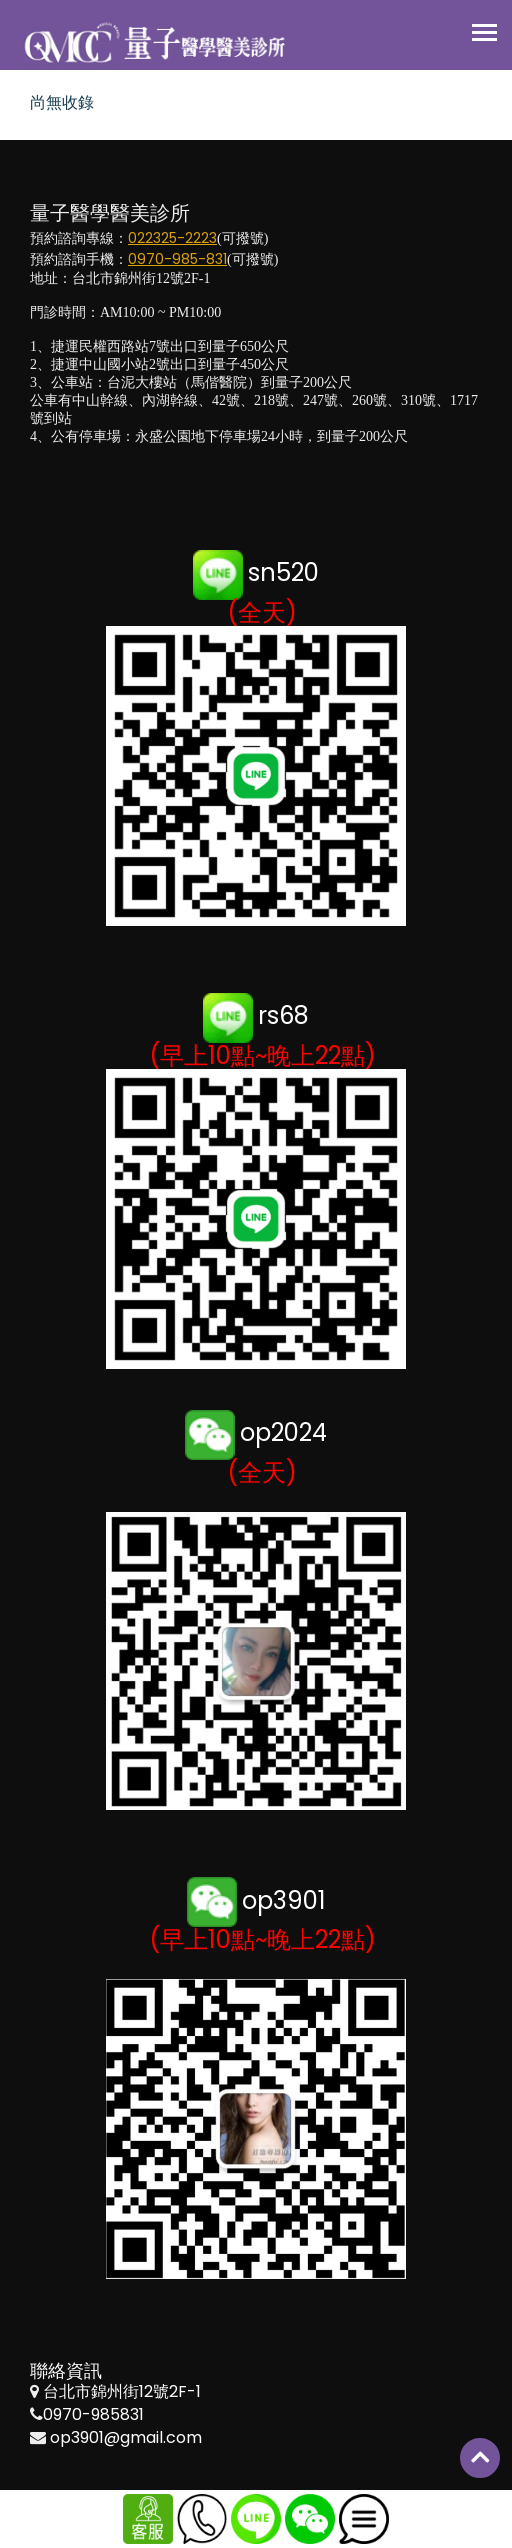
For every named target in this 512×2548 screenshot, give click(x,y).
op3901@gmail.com (126, 2437)
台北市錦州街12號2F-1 (122, 2391)
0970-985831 (93, 2414)
